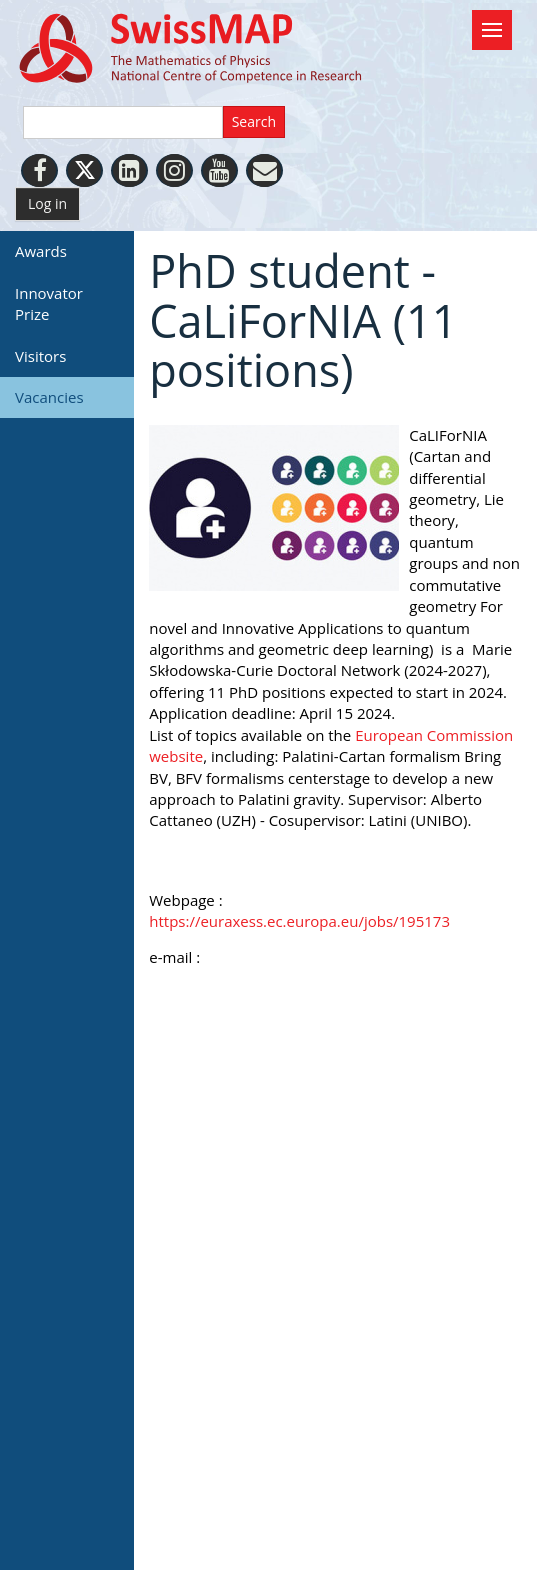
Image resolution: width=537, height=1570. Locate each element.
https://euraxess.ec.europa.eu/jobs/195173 (299, 921)
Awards (41, 251)
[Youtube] (219, 170)
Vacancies (49, 397)
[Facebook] (39, 170)
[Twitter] (84, 170)
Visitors (40, 356)
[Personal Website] (264, 170)
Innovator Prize (49, 303)
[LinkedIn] (129, 170)
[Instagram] (174, 170)
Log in (47, 203)
